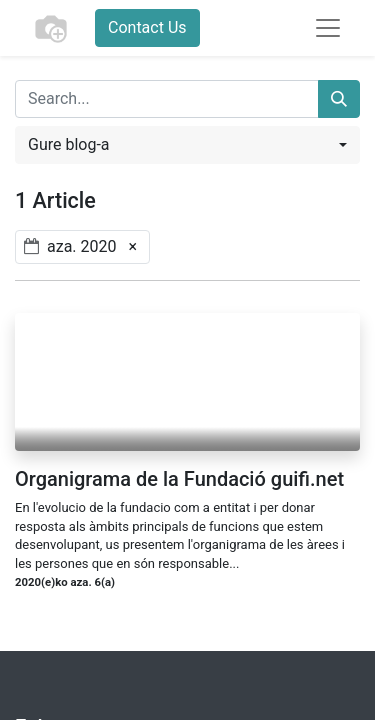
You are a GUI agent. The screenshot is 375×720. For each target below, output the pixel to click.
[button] (187, 145)
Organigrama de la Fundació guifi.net (179, 479)
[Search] (339, 99)
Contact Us (147, 27)
